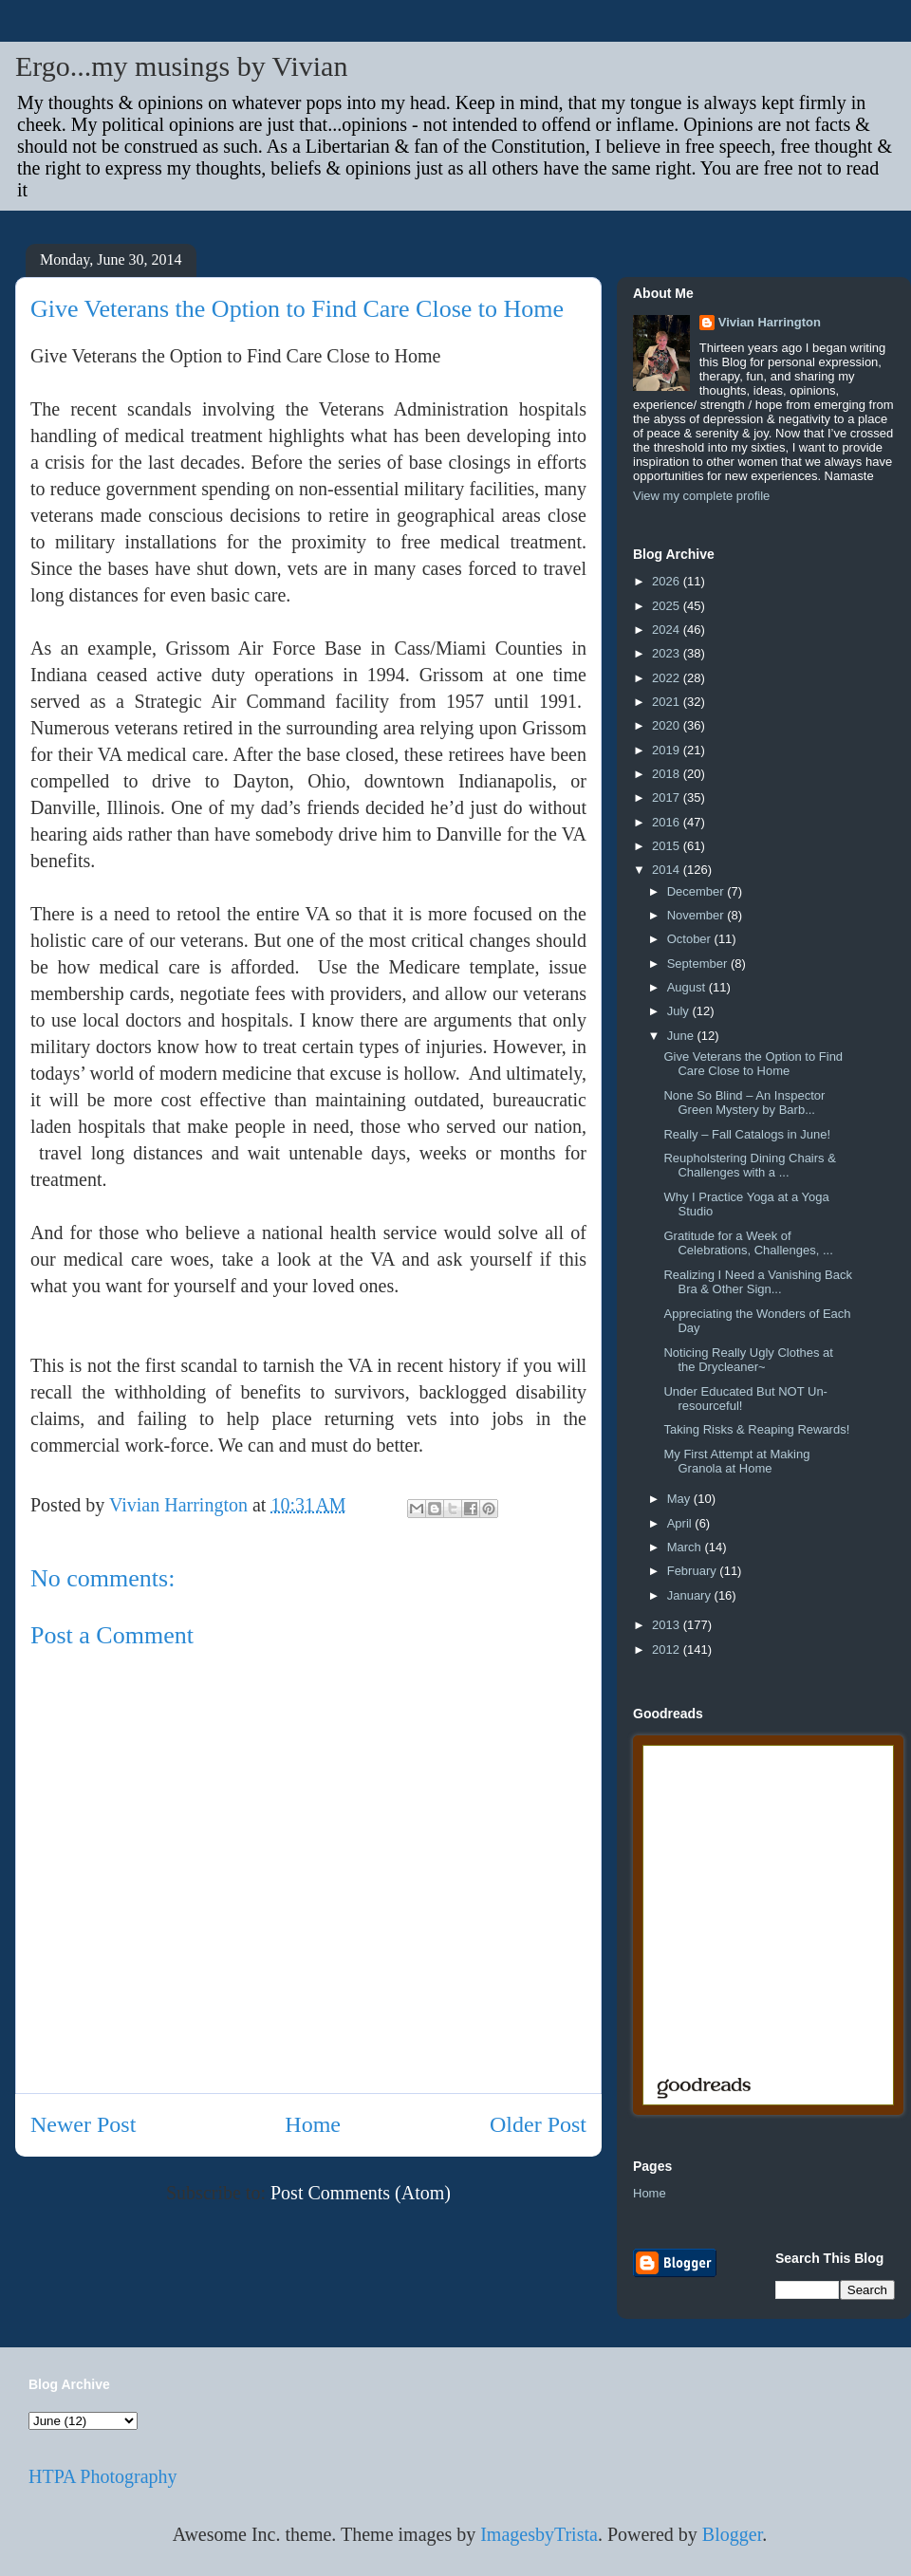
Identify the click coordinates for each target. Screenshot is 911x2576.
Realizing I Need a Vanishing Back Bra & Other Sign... (757, 1282)
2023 (667, 653)
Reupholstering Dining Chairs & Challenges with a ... (749, 1165)
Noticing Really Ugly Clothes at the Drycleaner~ (747, 1360)
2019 (667, 750)
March (686, 1547)
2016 (667, 822)
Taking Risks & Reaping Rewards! (756, 1429)
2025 (667, 606)
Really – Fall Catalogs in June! (746, 1134)
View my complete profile (701, 496)
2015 (667, 846)
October (691, 939)
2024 (667, 629)
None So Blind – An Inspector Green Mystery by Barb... (744, 1103)
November (697, 915)
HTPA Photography (102, 2476)
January (691, 1595)
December (697, 891)
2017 (667, 797)
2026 (667, 581)
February (693, 1571)
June (682, 1036)
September (699, 963)
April (681, 1523)
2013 (667, 1625)
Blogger (732, 2534)
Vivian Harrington (769, 322)
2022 (667, 678)
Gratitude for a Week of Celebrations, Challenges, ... (747, 1243)
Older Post (538, 2124)
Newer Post (83, 2124)
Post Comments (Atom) (360, 2192)
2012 (667, 1649)
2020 (667, 725)
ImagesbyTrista (539, 2534)
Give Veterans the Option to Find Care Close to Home (753, 1064)
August (688, 987)
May (680, 1499)
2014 (667, 869)
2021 (667, 702)
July (680, 1011)
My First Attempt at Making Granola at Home (736, 1461)
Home (313, 2124)
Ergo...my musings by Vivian (181, 66)
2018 (667, 774)
